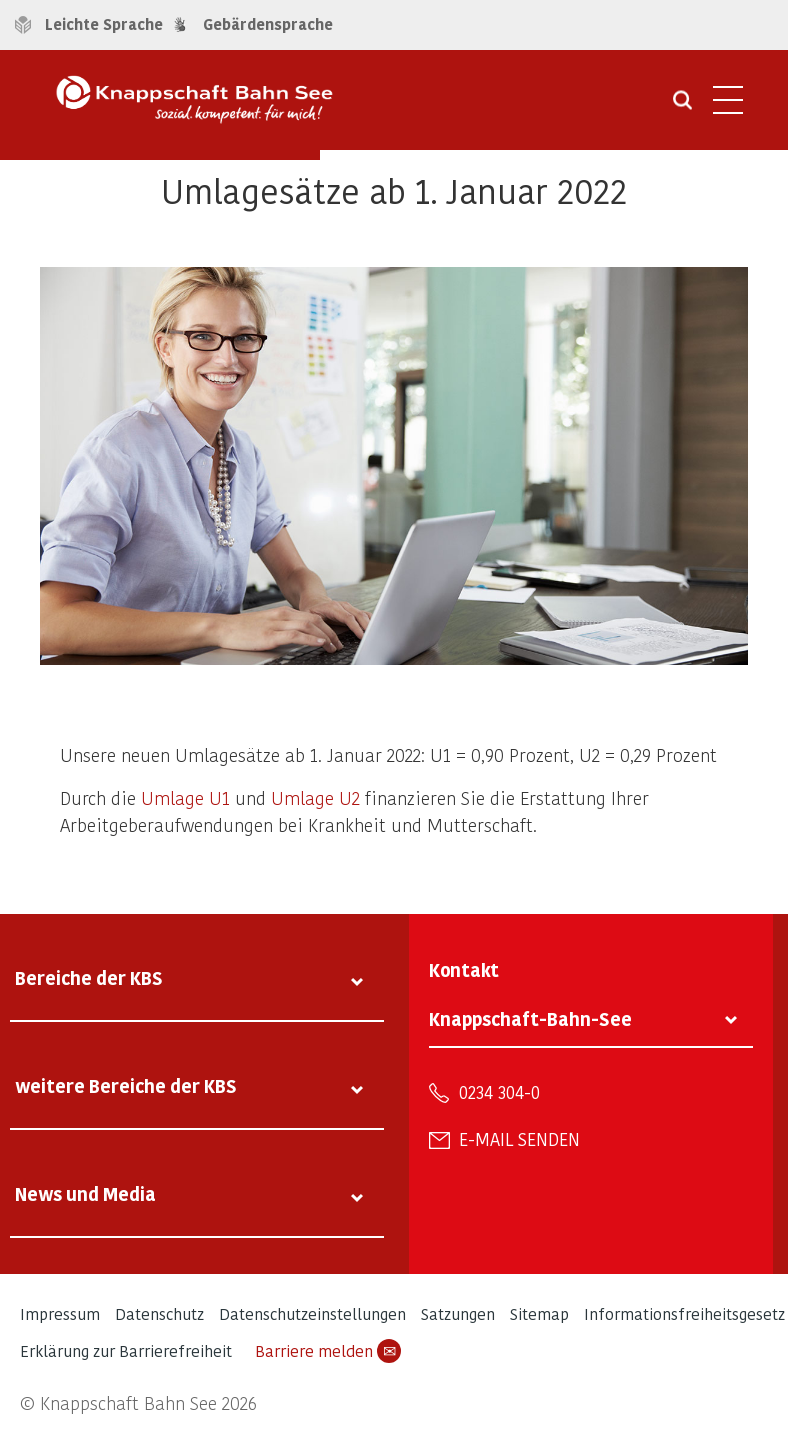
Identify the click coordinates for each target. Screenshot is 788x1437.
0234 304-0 (499, 1092)
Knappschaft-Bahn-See (530, 1018)
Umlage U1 (185, 797)
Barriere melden (328, 1351)
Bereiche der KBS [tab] (89, 977)
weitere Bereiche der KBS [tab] (126, 1085)
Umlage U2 (315, 797)
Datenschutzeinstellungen (312, 1313)
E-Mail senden (519, 1139)
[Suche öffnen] (682, 107)
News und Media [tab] (85, 1193)
